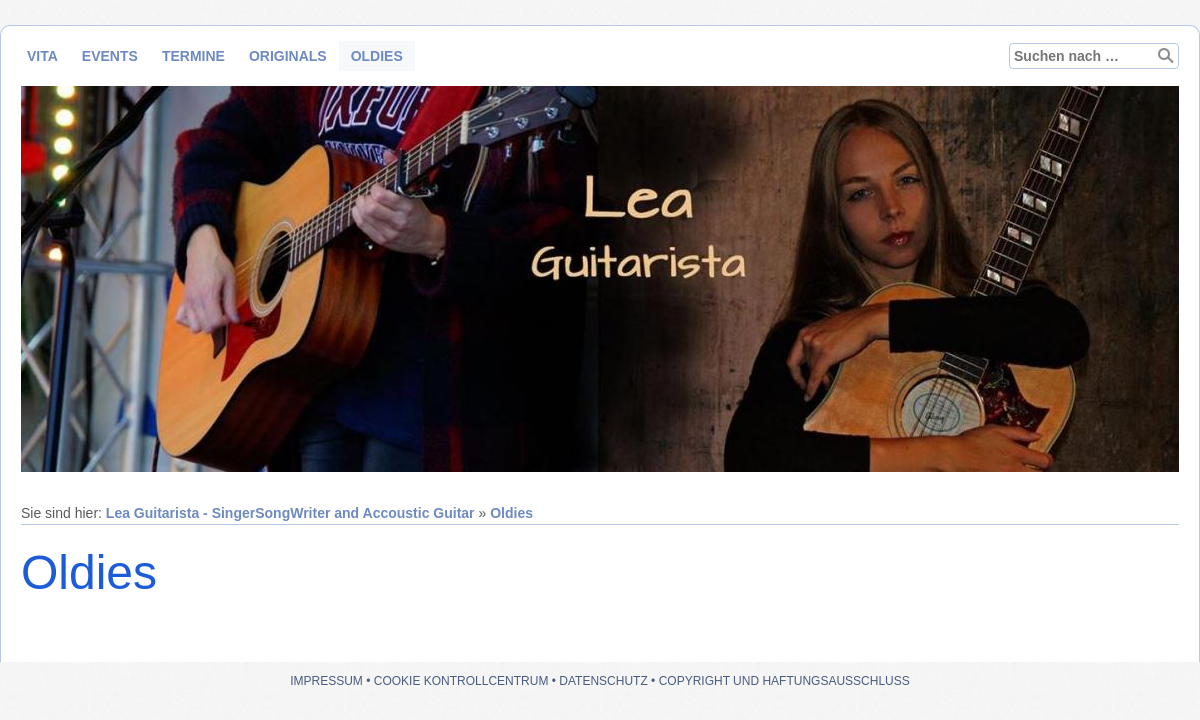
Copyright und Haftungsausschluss (784, 681)
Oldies (377, 56)
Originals (288, 56)
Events (110, 56)
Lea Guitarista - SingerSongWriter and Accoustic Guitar (290, 513)
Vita (42, 56)
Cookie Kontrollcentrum (461, 681)
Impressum (326, 681)
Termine (193, 56)
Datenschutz (603, 681)
